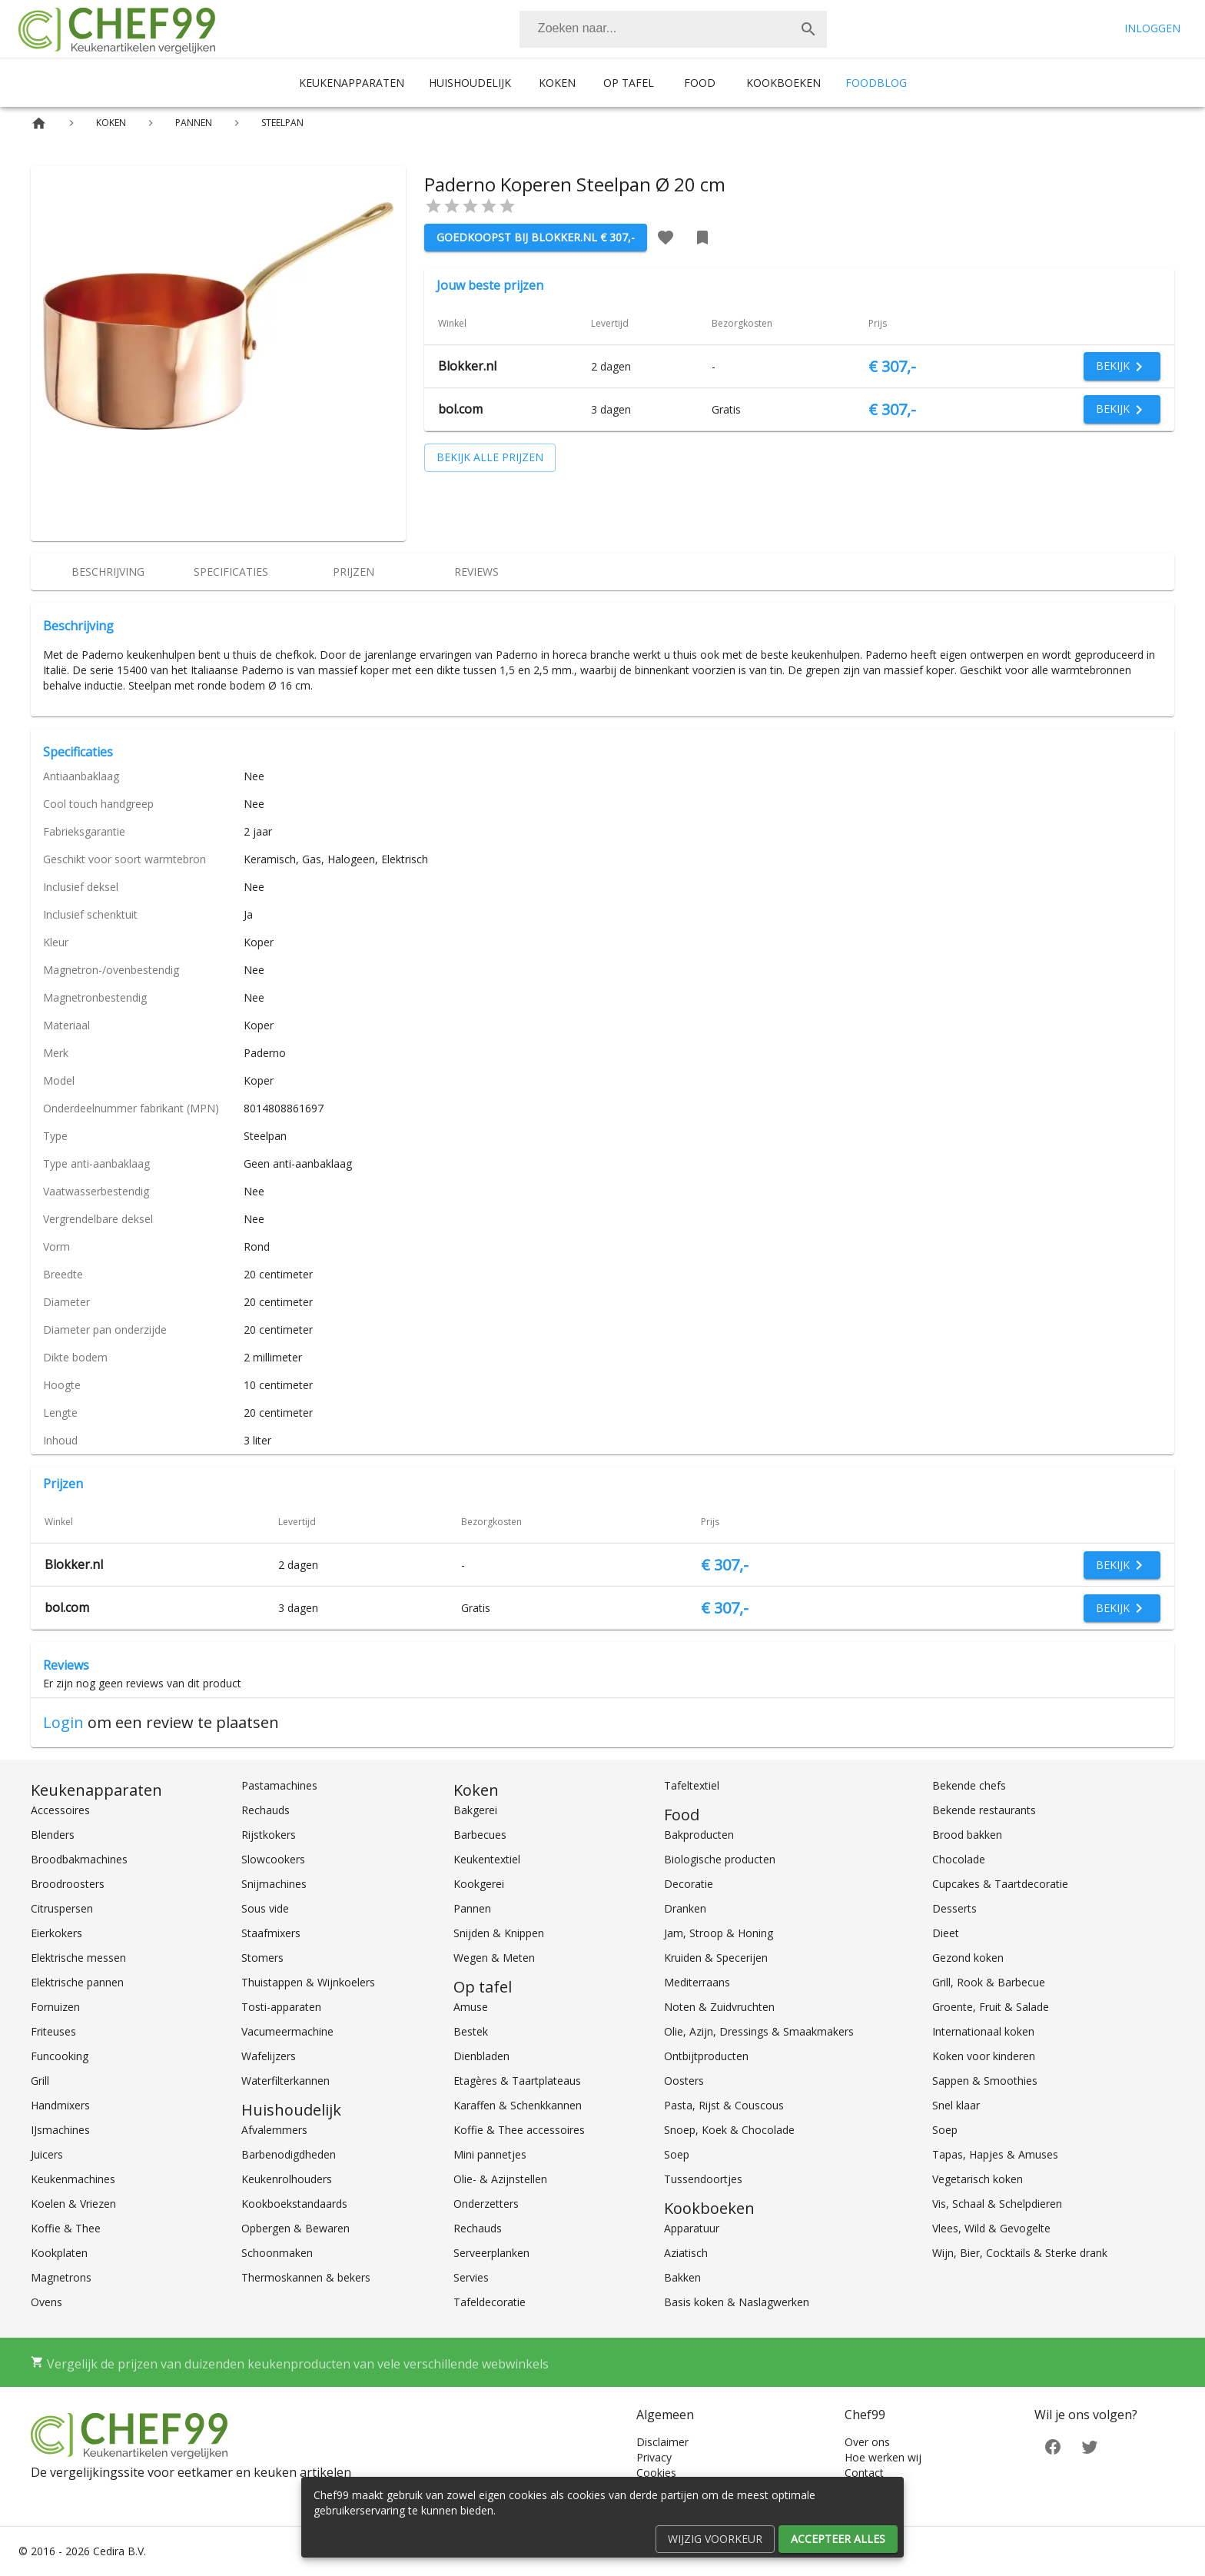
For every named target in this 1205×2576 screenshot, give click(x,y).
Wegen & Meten (494, 1957)
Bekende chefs (969, 1785)
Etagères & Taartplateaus (517, 2080)
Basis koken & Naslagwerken (736, 2302)
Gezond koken (968, 1957)
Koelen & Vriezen (73, 2203)
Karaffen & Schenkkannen (517, 2105)
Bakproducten (699, 1834)
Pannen (472, 1908)
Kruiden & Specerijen (716, 1957)
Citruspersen (62, 1908)
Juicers (47, 2154)
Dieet (945, 1933)
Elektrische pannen (77, 1982)
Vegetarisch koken (977, 2179)
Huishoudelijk (470, 82)
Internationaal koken (983, 2031)
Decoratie (688, 1883)
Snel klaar (956, 2105)
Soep (676, 2154)
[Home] (39, 123)
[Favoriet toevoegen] (665, 237)
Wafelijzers (268, 2056)
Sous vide (265, 1908)
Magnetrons (61, 2277)
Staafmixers (270, 1933)
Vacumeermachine (287, 2031)
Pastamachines (279, 1785)
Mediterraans (697, 1982)
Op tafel (628, 82)
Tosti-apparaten (281, 2006)
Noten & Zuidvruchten (719, 2006)
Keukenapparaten (351, 82)
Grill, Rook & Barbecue (988, 1982)
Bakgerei (475, 1810)
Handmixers (60, 2105)
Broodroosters (68, 1883)
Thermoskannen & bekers (305, 2277)
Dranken (685, 1908)
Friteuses (53, 2031)
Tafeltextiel (691, 1785)
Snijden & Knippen (498, 1933)
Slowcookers (273, 1859)
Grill (40, 2080)
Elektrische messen (78, 1957)
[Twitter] (1089, 2445)
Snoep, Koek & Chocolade (729, 2129)
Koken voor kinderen (983, 2056)
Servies (471, 2277)
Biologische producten (719, 1859)
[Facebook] (1052, 2445)
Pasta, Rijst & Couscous (724, 2105)
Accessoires (60, 1810)
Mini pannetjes (489, 2154)
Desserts (954, 1908)
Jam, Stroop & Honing (718, 1933)
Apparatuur (691, 2228)
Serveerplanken (491, 2252)
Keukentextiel (486, 1859)
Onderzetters (486, 2203)
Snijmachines (274, 1883)
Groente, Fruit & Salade (990, 2006)
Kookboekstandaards (294, 2203)
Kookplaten (59, 2252)
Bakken (682, 2277)
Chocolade (958, 1859)
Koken (557, 82)
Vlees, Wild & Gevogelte (991, 2228)
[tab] (107, 571)
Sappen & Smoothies (984, 2080)
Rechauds (265, 1810)
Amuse (470, 2006)
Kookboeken (783, 82)
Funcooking (59, 2056)
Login (63, 1722)
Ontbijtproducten (706, 2056)
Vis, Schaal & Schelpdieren (997, 2203)
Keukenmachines (73, 2179)
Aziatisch (686, 2252)
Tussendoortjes (703, 2179)
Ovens (46, 2302)
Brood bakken (967, 1834)
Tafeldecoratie (489, 2302)
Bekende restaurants (984, 1810)
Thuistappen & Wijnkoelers (308, 1982)
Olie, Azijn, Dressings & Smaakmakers (759, 2031)
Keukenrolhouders (286, 2179)
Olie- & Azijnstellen (500, 2179)
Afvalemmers (274, 2129)
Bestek (470, 2031)
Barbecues (479, 1834)
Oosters (684, 2080)
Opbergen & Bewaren (295, 2228)
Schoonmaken (277, 2252)
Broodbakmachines (79, 1859)
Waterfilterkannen (285, 2080)
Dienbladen (481, 2056)
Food (699, 82)
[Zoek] (808, 29)
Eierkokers (56, 1933)
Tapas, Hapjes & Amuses (995, 2154)
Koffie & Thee (66, 2228)
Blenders (53, 1834)
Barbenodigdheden (288, 2154)
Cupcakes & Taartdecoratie (1000, 1883)
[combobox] (673, 29)
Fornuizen (55, 2006)
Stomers (262, 1957)
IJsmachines (60, 2129)
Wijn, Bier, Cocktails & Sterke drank (1019, 2252)
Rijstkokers (268, 1834)
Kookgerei (478, 1883)
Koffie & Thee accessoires (519, 2129)
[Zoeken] (655, 29)
